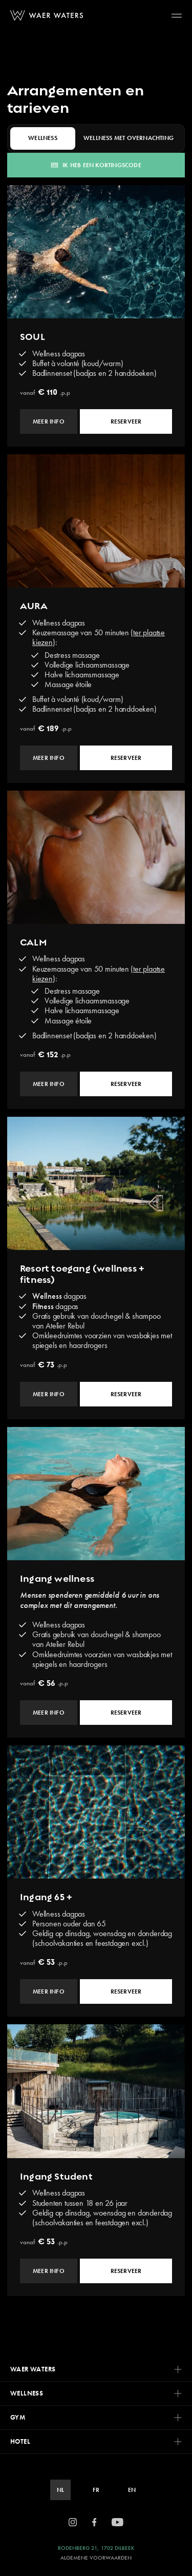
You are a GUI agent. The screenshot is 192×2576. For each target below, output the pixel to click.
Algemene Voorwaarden (96, 2558)
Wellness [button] (96, 2393)
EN (132, 2490)
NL (60, 2490)
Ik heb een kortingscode (96, 165)
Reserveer (126, 421)
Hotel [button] (96, 2441)
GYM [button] (96, 2417)
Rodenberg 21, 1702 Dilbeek (96, 2548)
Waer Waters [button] (96, 2369)
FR (96, 2490)
